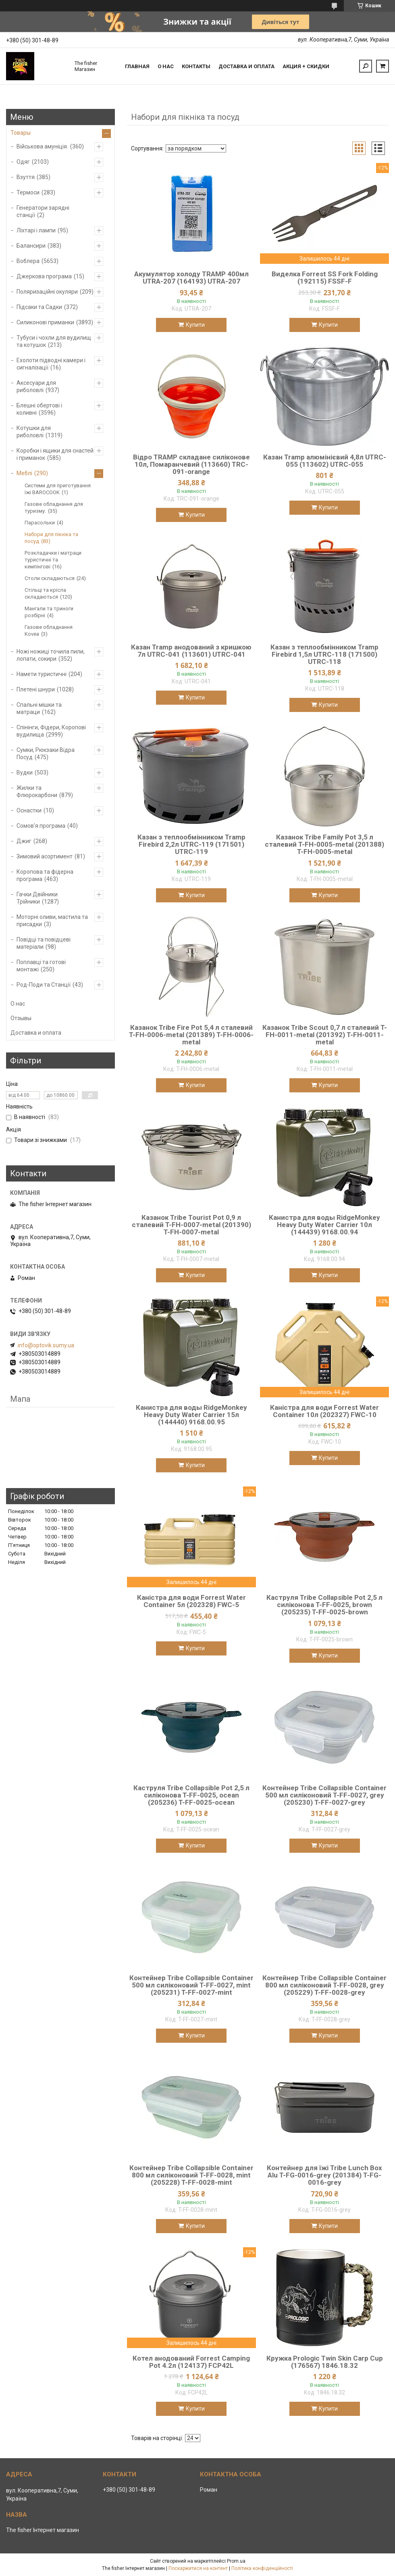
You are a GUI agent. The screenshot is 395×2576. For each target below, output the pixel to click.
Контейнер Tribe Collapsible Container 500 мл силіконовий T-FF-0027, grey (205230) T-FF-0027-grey (324, 1795)
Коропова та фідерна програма (45, 875)
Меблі (24, 473)
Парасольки (40, 523)
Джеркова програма (44, 276)
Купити (195, 324)
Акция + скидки (306, 66)
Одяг (23, 162)
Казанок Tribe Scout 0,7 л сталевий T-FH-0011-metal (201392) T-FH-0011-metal (324, 1035)
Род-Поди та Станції (44, 984)
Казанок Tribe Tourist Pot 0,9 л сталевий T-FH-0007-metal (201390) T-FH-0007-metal (191, 1225)
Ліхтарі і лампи (36, 230)
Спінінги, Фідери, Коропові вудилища (51, 731)
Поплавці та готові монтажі (41, 966)
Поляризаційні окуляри (47, 291)
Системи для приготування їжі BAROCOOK (58, 488)
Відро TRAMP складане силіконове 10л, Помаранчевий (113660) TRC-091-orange (191, 464)
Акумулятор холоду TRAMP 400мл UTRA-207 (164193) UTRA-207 (191, 277)
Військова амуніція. (42, 146)
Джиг (24, 841)
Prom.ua (236, 2561)
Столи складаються (50, 578)
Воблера (28, 261)
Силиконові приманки (45, 322)
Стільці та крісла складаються (45, 593)
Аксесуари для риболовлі (36, 386)
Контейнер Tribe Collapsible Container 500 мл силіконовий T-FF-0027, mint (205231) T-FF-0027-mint (191, 1985)
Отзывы (20, 1018)
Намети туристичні (42, 674)
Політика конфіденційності (262, 2568)
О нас (166, 66)
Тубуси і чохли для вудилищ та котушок (54, 341)
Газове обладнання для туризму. (54, 507)
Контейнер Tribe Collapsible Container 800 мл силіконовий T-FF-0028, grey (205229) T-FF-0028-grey (324, 1985)
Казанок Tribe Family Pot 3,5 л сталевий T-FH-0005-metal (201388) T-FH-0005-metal (324, 844)
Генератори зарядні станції (43, 211)
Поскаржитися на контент (198, 2568)
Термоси (28, 192)
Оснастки (29, 810)
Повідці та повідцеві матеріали (44, 943)
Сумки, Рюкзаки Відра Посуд (46, 753)
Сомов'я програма (41, 825)
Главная (137, 66)
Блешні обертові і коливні (39, 409)
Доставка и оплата (246, 66)
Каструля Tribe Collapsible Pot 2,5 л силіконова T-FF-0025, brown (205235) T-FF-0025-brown (324, 1605)
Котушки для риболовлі (34, 431)
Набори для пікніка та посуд (51, 537)
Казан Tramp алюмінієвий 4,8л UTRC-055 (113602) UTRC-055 (324, 460)
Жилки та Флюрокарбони (37, 791)
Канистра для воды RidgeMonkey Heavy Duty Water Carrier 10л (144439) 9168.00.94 (324, 1225)
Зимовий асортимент (45, 856)
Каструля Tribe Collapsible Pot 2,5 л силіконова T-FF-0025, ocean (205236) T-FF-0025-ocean (191, 1795)
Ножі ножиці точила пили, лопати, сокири (51, 655)
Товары (20, 132)
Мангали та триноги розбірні (49, 611)
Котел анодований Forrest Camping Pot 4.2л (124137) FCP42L (191, 2362)
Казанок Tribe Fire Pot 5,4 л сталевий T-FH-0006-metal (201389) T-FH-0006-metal (191, 1035)
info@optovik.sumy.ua (46, 1345)
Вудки (25, 772)
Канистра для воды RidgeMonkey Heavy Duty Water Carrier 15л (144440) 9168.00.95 (191, 1415)
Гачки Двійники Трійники (37, 898)
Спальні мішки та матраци (39, 708)
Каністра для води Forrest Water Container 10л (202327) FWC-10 (324, 1411)
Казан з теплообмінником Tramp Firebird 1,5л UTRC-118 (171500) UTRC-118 (324, 654)
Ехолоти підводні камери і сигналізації (51, 364)
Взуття (26, 177)
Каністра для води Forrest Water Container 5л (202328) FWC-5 (191, 1601)
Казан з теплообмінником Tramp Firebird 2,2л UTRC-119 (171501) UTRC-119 (191, 844)
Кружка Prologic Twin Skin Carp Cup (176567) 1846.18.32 (324, 2362)
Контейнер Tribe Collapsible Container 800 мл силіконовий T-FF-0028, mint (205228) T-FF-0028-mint (191, 2175)
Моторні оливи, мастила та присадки (52, 920)
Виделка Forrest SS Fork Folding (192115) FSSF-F (325, 277)
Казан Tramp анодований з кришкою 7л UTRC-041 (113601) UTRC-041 (191, 650)
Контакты (196, 66)
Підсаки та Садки (39, 307)
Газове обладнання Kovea (49, 630)
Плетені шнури (36, 689)
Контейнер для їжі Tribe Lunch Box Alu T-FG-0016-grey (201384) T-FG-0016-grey (324, 2175)
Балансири (31, 245)
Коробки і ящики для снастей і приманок (55, 454)
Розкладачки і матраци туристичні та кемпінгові (53, 560)
